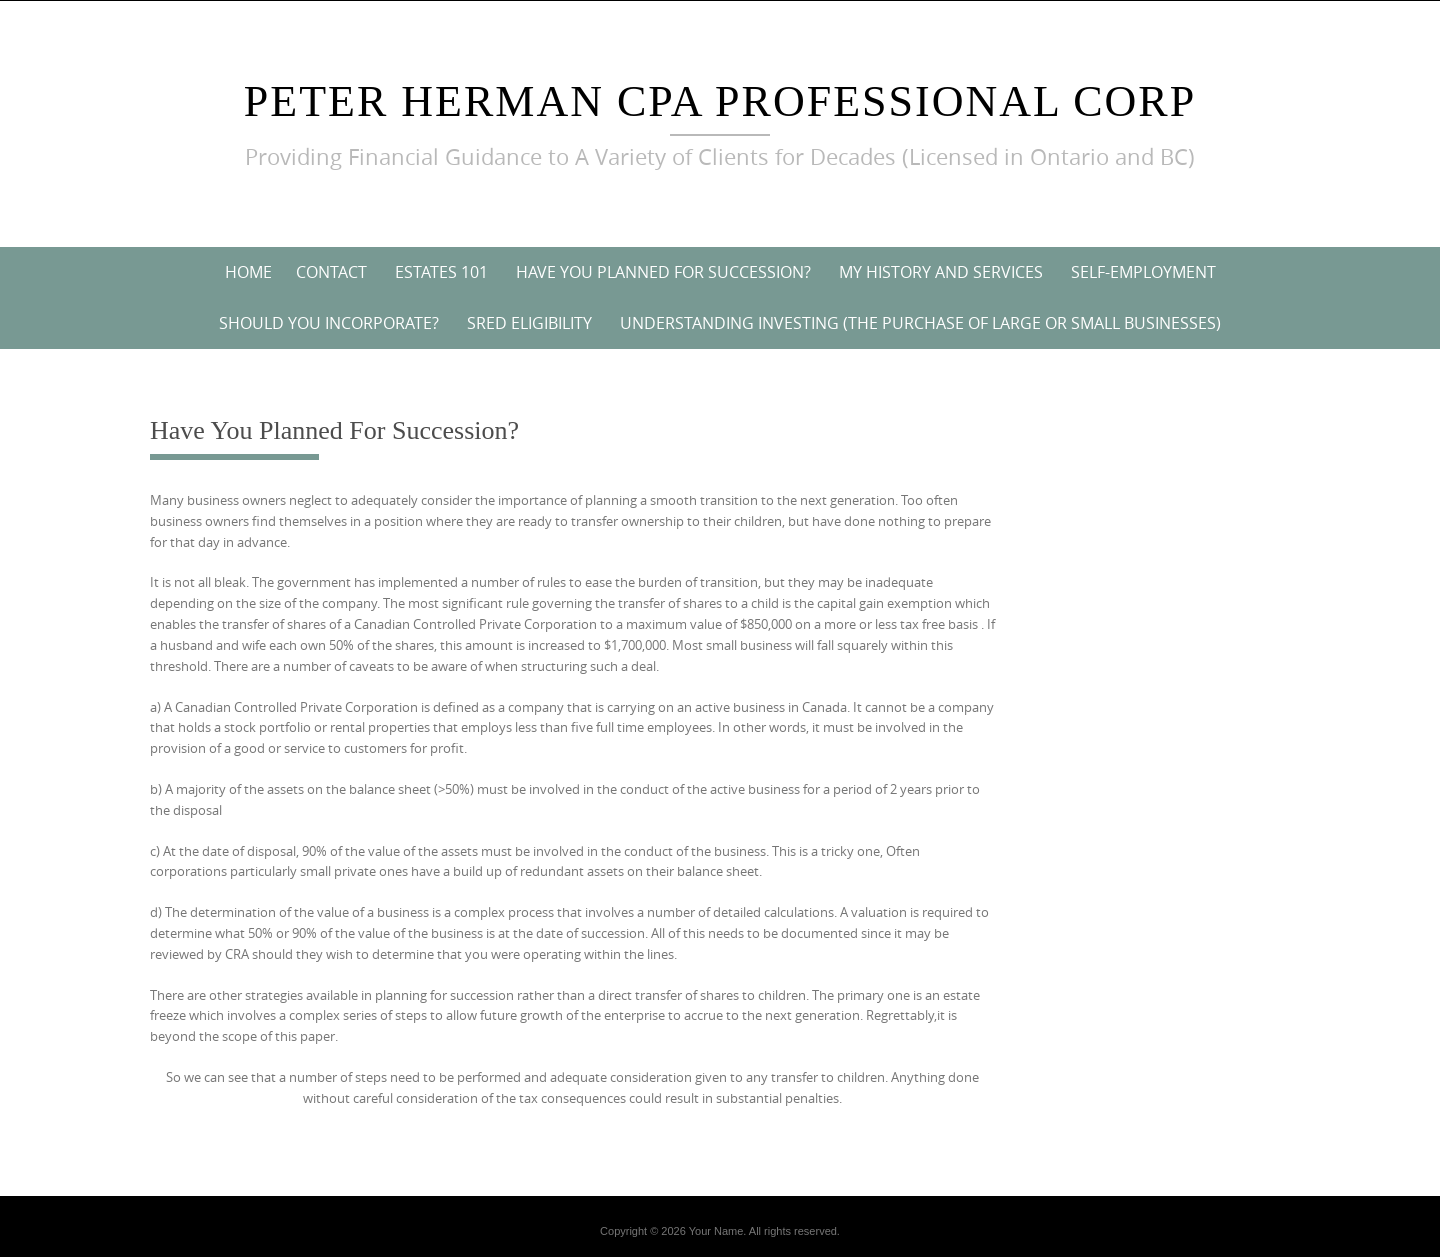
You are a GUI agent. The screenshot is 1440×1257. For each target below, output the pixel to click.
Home (248, 272)
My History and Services (941, 272)
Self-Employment (1143, 272)
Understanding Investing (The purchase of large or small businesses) (920, 323)
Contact (331, 272)
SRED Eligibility (529, 323)
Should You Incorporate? (329, 323)
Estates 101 (441, 272)
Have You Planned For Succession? (663, 272)
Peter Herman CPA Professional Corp (720, 101)
